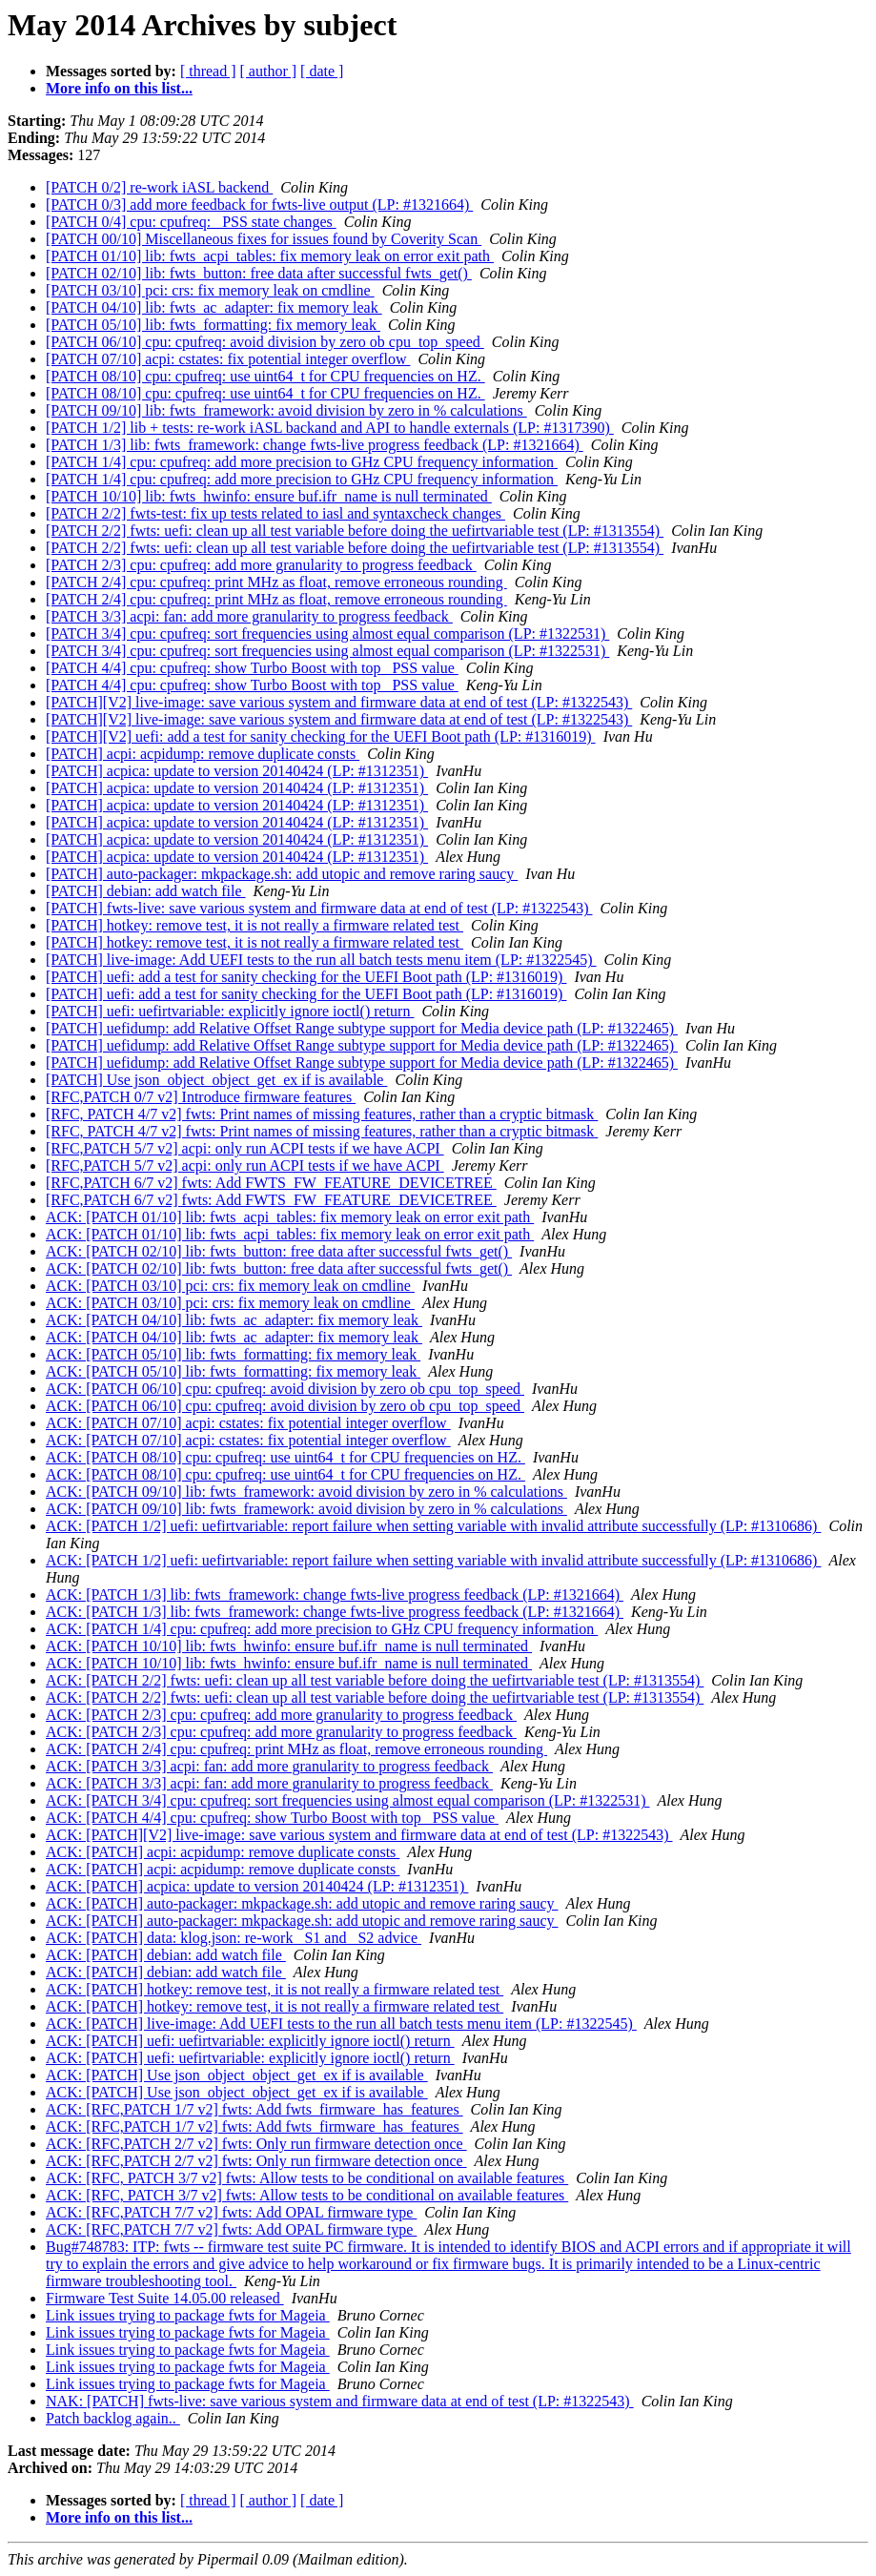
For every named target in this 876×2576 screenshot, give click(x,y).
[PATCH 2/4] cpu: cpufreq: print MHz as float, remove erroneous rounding (276, 582)
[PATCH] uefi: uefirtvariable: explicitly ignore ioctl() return (230, 1011)
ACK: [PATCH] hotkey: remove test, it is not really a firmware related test (274, 1989)
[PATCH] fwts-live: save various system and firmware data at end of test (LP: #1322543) (319, 908)
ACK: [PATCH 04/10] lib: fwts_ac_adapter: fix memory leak (234, 1320)
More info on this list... (119, 88)
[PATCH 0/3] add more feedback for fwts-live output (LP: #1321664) (259, 204)
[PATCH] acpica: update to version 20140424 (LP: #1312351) (237, 771)
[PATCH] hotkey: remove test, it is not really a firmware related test (254, 925)
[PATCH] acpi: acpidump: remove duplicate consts (202, 754)
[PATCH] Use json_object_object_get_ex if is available (216, 1080)
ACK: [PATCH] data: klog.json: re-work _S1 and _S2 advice (233, 1938)
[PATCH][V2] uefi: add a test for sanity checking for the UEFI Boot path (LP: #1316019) (321, 736)
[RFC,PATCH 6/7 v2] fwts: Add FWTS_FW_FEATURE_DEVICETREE (271, 1183)
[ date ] (321, 71)
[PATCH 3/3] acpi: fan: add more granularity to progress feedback (249, 616)
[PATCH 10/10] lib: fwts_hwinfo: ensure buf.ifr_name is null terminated (269, 496)
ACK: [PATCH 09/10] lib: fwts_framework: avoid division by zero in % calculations (306, 1491)
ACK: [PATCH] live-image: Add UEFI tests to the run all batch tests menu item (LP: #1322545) (341, 2023)
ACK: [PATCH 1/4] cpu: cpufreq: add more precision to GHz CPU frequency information (322, 1629)
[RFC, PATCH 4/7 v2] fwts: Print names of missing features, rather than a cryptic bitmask (322, 1114)
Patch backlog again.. (113, 2418)
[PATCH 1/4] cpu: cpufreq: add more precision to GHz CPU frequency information (302, 462)
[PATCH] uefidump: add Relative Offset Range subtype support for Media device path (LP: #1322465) (362, 1028)
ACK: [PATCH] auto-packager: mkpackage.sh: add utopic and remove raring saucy (302, 1903)
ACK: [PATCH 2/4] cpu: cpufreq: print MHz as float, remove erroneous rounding (296, 1749)
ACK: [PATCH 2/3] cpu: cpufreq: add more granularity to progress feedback (281, 1715)
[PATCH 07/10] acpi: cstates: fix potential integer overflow (228, 359)
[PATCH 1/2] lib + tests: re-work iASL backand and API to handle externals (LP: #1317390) (330, 427)
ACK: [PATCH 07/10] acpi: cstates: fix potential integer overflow (248, 1423)
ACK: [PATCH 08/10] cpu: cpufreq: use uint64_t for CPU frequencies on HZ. (285, 1457)
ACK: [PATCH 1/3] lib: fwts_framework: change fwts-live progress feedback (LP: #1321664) (334, 1594)
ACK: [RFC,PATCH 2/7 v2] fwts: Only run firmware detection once (256, 2144)
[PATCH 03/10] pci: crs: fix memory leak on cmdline (210, 290)
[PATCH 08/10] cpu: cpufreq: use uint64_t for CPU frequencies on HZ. (265, 376)
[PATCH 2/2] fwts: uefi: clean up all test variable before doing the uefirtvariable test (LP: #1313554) (354, 530)
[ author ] (268, 71)
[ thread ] (208, 71)
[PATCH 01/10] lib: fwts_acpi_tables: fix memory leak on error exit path (270, 256)
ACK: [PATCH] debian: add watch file (166, 1955)
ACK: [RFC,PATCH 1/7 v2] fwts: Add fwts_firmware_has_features (254, 2109)
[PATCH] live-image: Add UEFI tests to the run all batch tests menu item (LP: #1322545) (321, 959)
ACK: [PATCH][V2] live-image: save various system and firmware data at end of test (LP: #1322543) (359, 1835)
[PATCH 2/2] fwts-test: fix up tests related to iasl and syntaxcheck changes (275, 513)
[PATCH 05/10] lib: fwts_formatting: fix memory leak (213, 325)
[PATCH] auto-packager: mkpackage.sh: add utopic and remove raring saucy (282, 874)
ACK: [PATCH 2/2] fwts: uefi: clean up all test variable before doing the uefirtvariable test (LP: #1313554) (374, 1680)
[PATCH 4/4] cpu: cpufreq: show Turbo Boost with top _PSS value (252, 668)
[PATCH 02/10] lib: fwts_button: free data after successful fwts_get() (259, 273)
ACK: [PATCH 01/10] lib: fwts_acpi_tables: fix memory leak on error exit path (290, 1217)
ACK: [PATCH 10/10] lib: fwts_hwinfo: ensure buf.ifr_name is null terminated (289, 1646)
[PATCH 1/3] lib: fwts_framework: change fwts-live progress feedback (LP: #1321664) (314, 445)
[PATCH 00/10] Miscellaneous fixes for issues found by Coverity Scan (263, 239)
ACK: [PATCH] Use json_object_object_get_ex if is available (237, 2075)
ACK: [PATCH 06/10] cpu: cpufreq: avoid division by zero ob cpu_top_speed (285, 1388)
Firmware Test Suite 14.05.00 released (165, 2298)
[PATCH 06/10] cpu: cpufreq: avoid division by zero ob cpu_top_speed (265, 342)
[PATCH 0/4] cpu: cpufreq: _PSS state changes (191, 222)
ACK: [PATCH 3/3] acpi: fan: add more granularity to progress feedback (269, 1766)
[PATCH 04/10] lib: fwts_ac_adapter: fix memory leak (214, 307)
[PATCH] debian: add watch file (146, 891)
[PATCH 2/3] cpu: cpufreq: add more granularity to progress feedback (261, 565)
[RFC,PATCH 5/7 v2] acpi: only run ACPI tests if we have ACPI (245, 1148)
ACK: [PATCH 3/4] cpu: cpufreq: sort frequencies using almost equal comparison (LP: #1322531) (348, 1800)
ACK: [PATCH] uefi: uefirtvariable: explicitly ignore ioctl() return (250, 2041)
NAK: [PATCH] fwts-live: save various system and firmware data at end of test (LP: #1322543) (340, 2401)
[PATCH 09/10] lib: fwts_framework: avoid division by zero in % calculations (286, 410)
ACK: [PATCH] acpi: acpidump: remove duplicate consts (222, 1852)
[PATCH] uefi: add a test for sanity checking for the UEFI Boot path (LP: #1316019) (306, 977)
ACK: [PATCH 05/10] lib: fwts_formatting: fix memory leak (233, 1354)
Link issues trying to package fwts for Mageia (188, 2315)
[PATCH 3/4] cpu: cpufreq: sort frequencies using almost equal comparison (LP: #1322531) (327, 633)
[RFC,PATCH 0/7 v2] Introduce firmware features (201, 1097)
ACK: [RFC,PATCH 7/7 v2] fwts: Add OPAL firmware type (231, 2212)
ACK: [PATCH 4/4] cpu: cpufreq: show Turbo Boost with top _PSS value (272, 1817)
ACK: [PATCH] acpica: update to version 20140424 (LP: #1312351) (257, 1886)
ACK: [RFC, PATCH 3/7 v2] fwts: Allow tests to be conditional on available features (307, 2178)
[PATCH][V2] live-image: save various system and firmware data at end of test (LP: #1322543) (339, 702)
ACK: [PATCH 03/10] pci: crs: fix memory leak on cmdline (230, 1286)
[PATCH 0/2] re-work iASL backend (159, 187)
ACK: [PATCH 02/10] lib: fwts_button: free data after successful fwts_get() (279, 1251)
